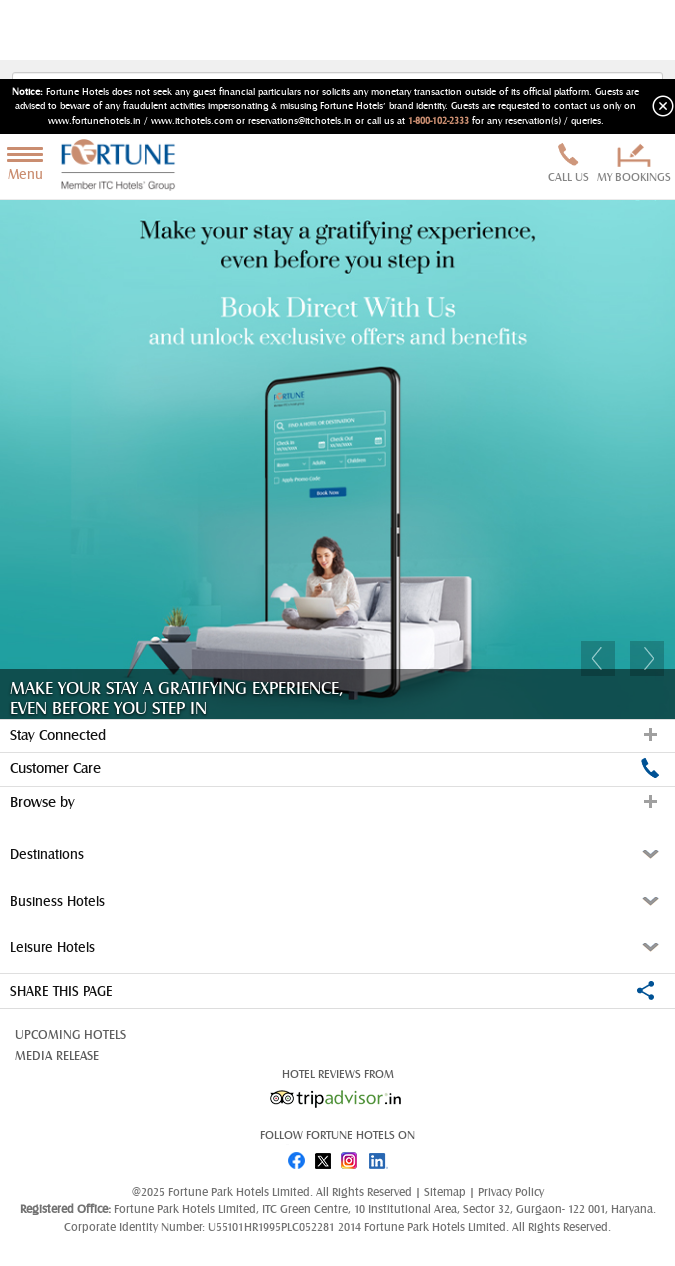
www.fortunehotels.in (94, 121)
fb (296, 1156)
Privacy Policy (511, 1192)
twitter (324, 1156)
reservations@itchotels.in (300, 121)
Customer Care (335, 768)
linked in (380, 1156)
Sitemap (446, 1192)
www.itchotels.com (192, 121)
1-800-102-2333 (438, 121)
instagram (352, 1156)
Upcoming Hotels (70, 1035)
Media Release (57, 1056)
